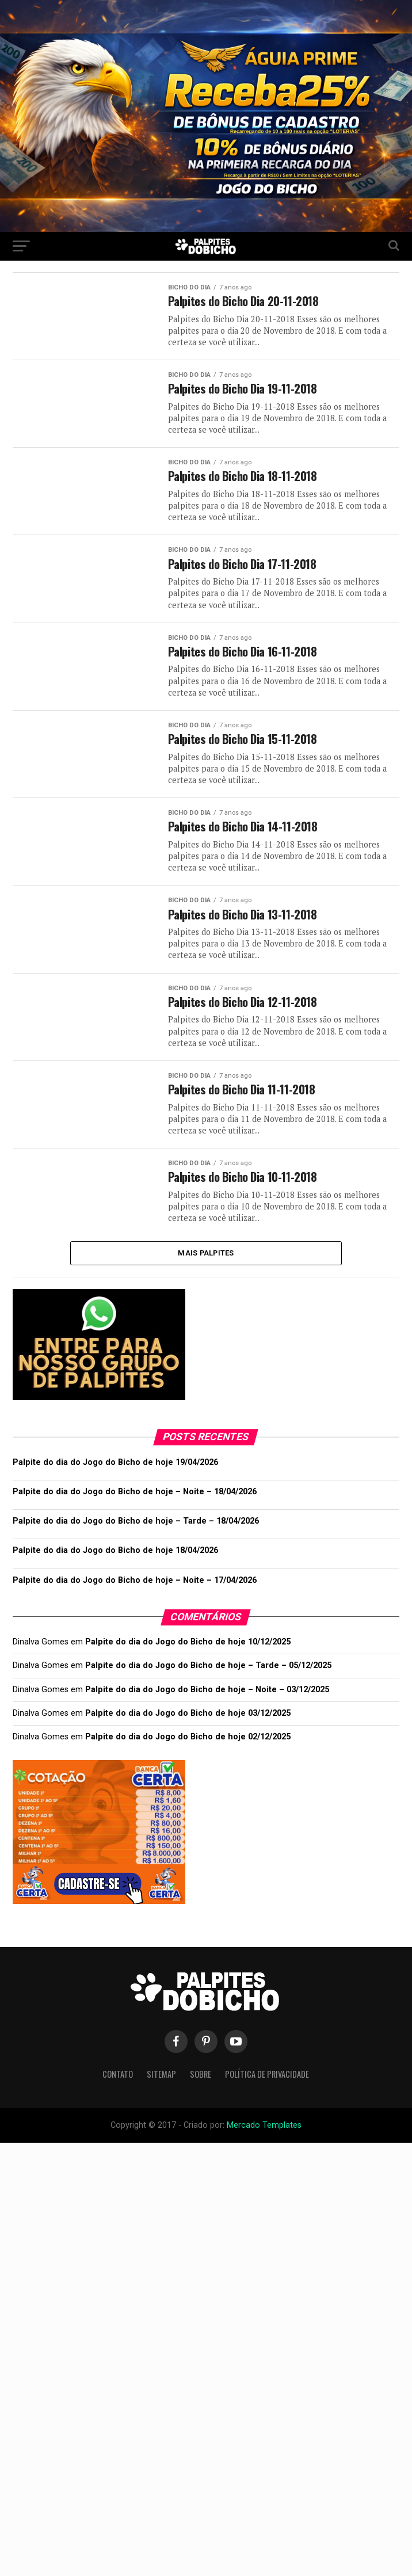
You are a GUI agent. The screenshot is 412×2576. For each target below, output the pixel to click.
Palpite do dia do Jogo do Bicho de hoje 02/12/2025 (188, 1752)
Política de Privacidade (267, 2089)
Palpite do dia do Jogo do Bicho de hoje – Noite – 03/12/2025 (207, 1704)
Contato (117, 2089)
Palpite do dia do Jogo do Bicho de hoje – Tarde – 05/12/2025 (208, 1680)
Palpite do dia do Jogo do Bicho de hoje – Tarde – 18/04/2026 (136, 1536)
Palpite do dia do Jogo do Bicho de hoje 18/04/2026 (115, 1565)
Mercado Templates (263, 2140)
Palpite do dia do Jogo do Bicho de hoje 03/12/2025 (188, 1728)
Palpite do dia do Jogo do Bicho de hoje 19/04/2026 (115, 1477)
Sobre (200, 2089)
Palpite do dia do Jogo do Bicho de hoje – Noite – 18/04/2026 (135, 1507)
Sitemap (161, 2089)
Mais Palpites (206, 1266)
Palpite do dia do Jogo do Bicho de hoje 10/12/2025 (188, 1657)
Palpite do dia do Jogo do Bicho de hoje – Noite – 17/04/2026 (135, 1595)
